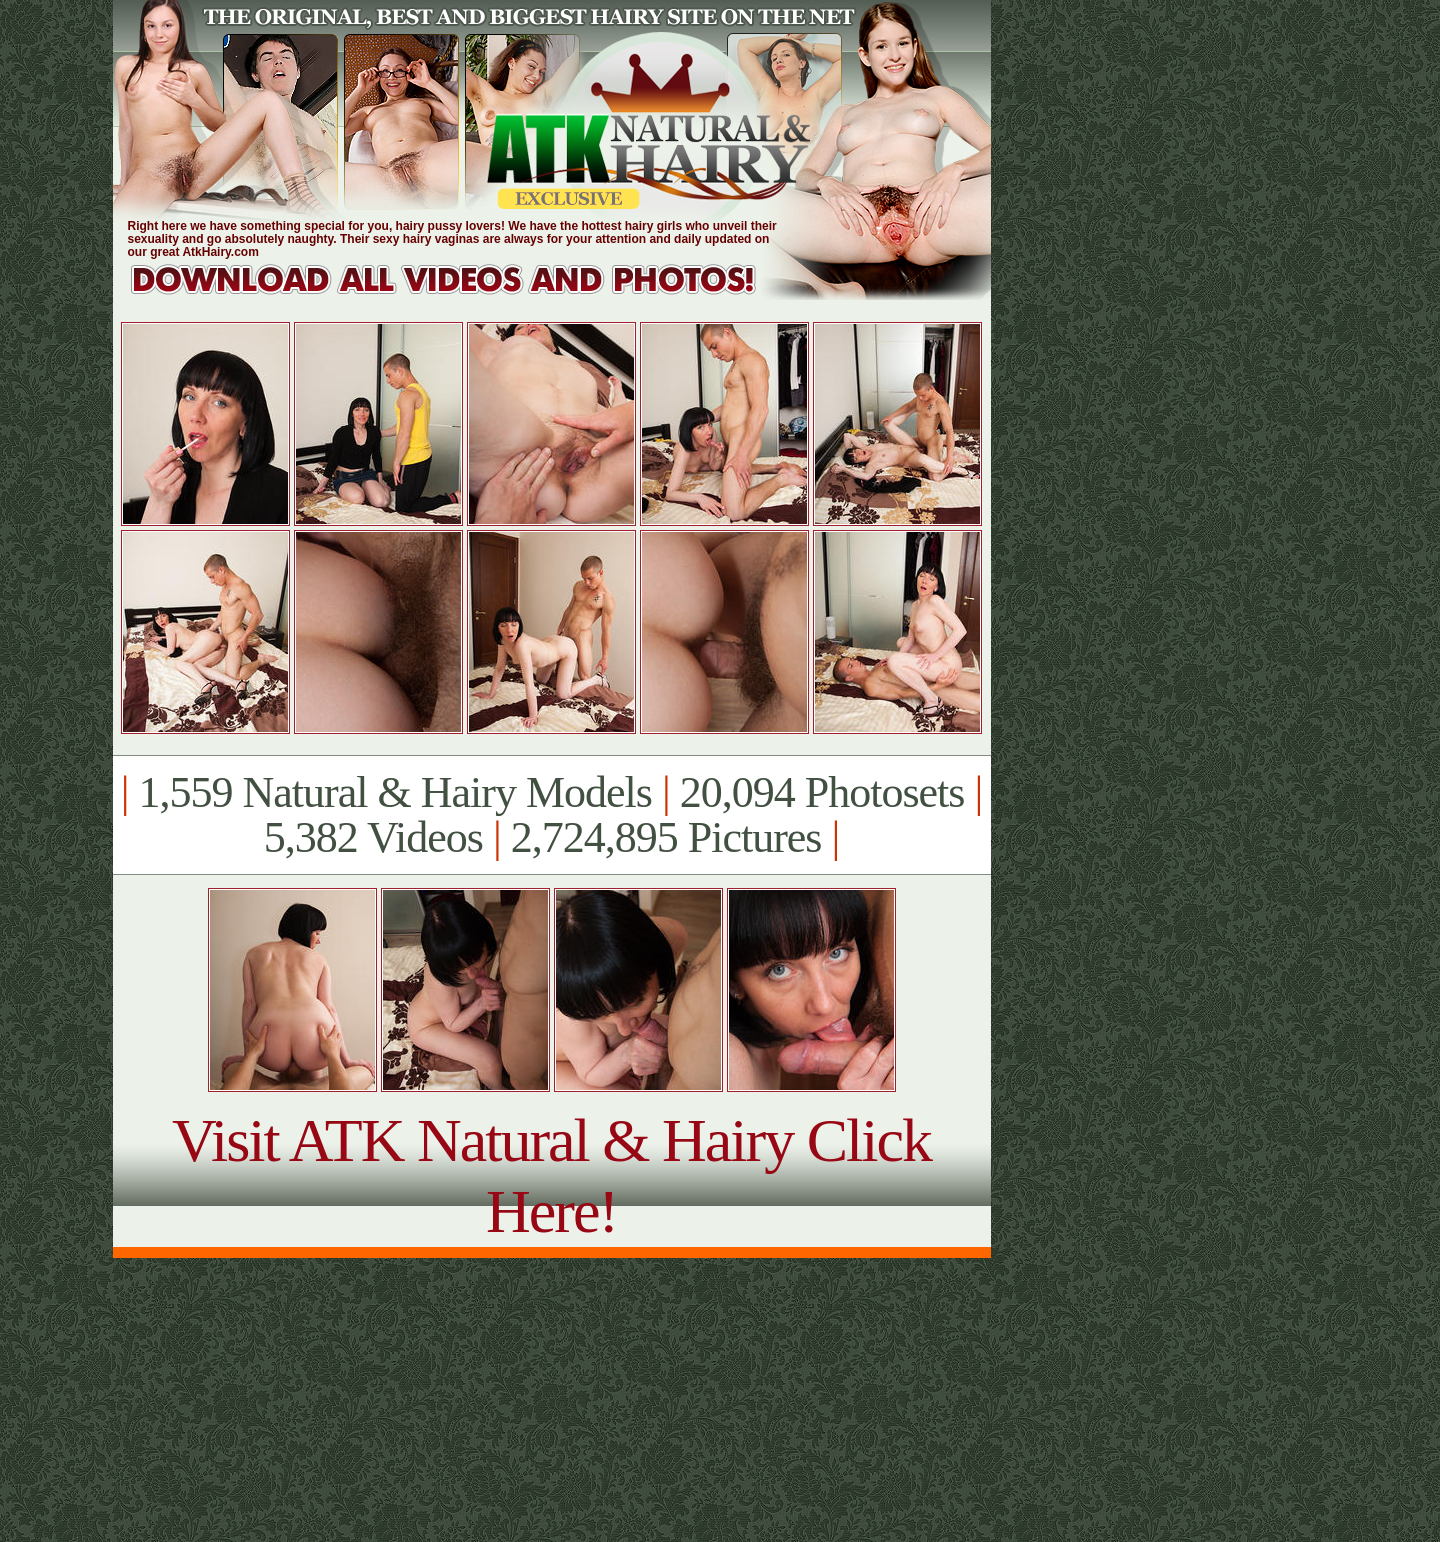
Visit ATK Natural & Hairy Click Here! (551, 1175)
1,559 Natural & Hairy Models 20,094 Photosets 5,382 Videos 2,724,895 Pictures (551, 815)
